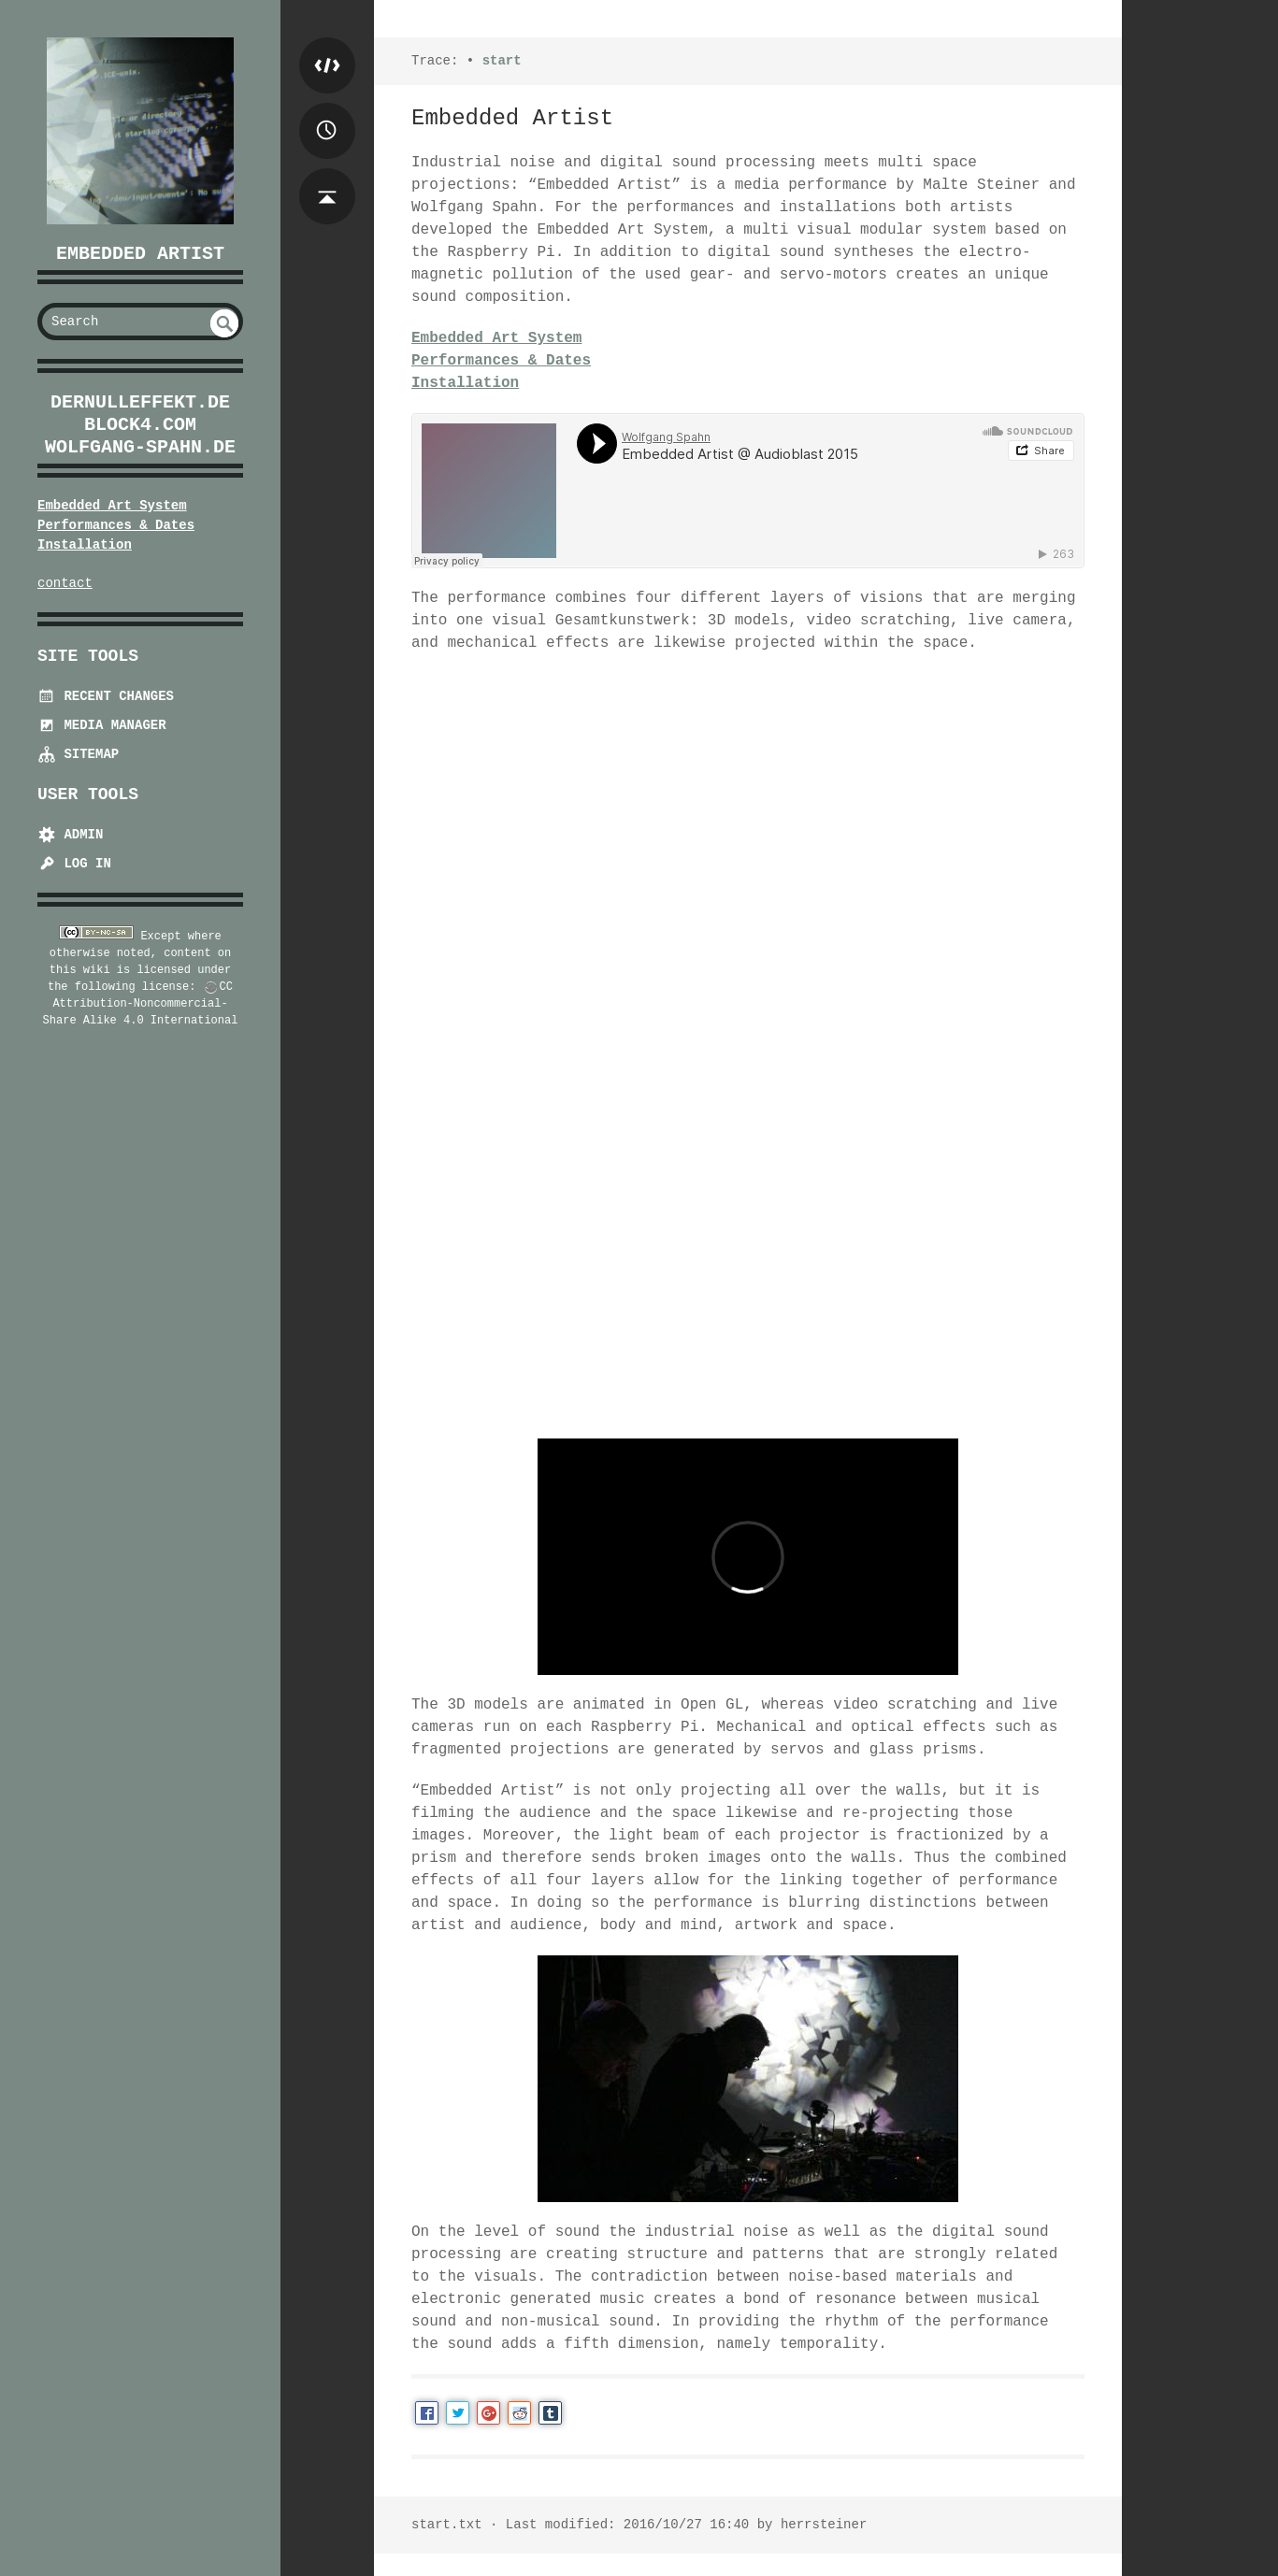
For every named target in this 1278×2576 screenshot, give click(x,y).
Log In (74, 863)
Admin (70, 834)
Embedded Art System (112, 505)
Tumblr (550, 2413)
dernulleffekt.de (140, 402)
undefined (224, 323)
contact (65, 583)
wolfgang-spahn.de (140, 447)
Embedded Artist (140, 254)
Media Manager (101, 725)
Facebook (426, 2413)
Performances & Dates (115, 525)
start (502, 60)
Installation (84, 544)
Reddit (519, 2413)
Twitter (457, 2413)
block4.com (140, 425)
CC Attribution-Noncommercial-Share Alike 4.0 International (140, 1003)
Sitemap (78, 754)
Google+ (488, 2413)
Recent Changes (105, 696)
